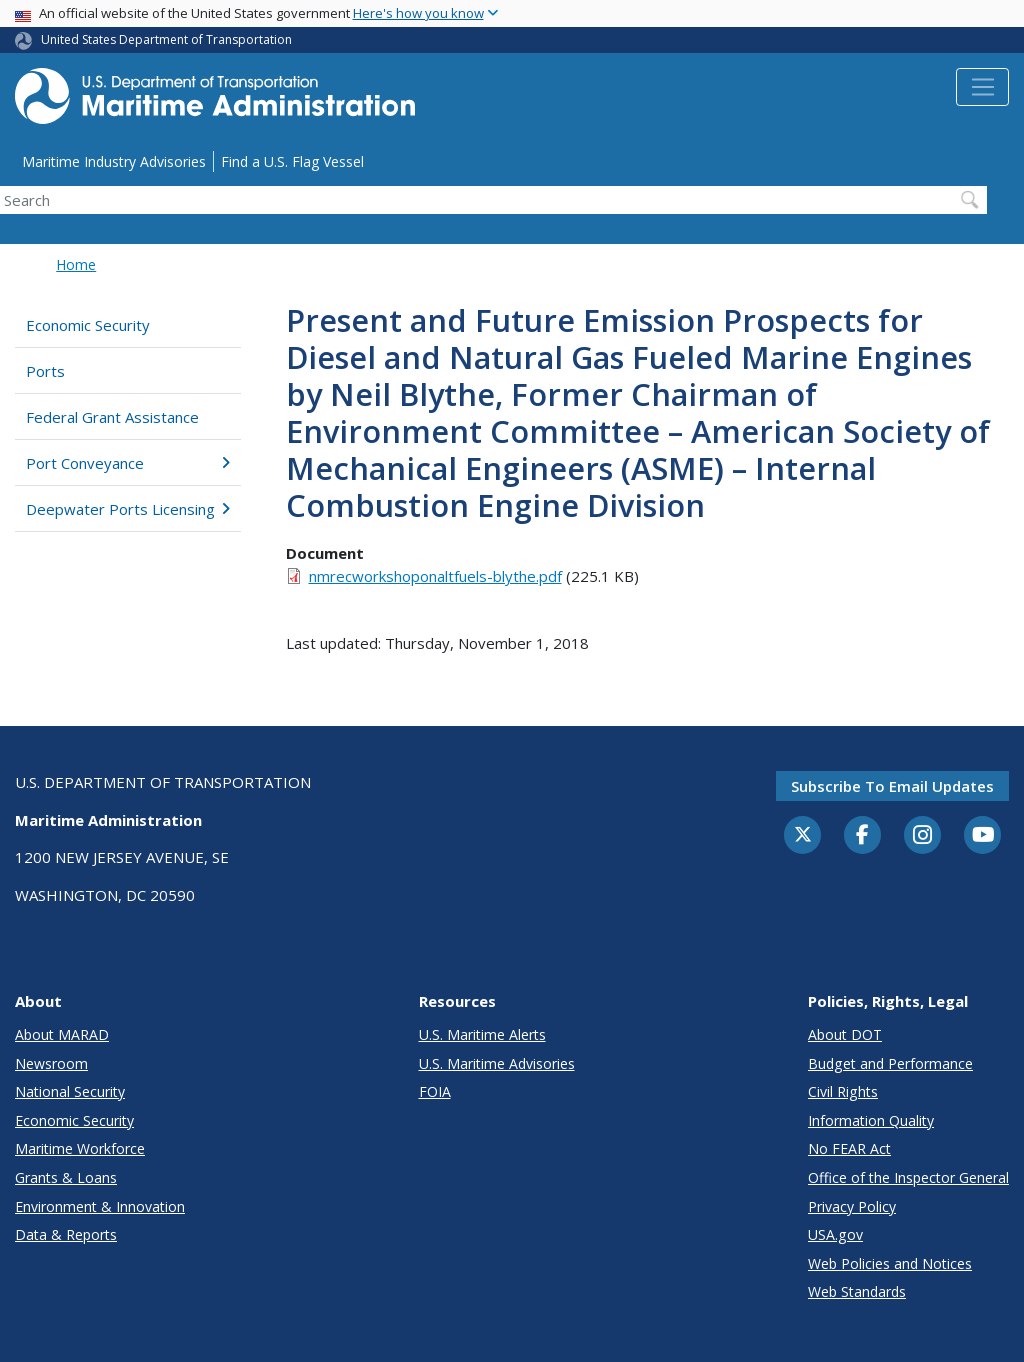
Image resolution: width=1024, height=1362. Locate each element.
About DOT (845, 1034)
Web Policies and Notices (890, 1263)
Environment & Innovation (100, 1206)
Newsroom (51, 1063)
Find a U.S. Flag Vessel (292, 161)
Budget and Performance (890, 1063)
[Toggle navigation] (982, 87)
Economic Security (88, 325)
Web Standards (857, 1291)
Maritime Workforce (80, 1148)
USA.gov (835, 1234)
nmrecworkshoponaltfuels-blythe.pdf (435, 576)
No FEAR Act (849, 1148)
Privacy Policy (852, 1206)
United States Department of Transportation (166, 39)
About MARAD (62, 1034)
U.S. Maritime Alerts (482, 1034)
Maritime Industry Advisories (114, 161)
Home (76, 264)
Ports (45, 371)
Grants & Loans (66, 1177)
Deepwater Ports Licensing (128, 509)
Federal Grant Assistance (112, 417)
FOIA (435, 1091)
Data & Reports (66, 1234)
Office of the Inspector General (908, 1177)
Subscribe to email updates (892, 786)
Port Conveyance (128, 463)
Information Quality (871, 1120)
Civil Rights (843, 1091)
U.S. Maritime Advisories (497, 1063)
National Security (70, 1091)
